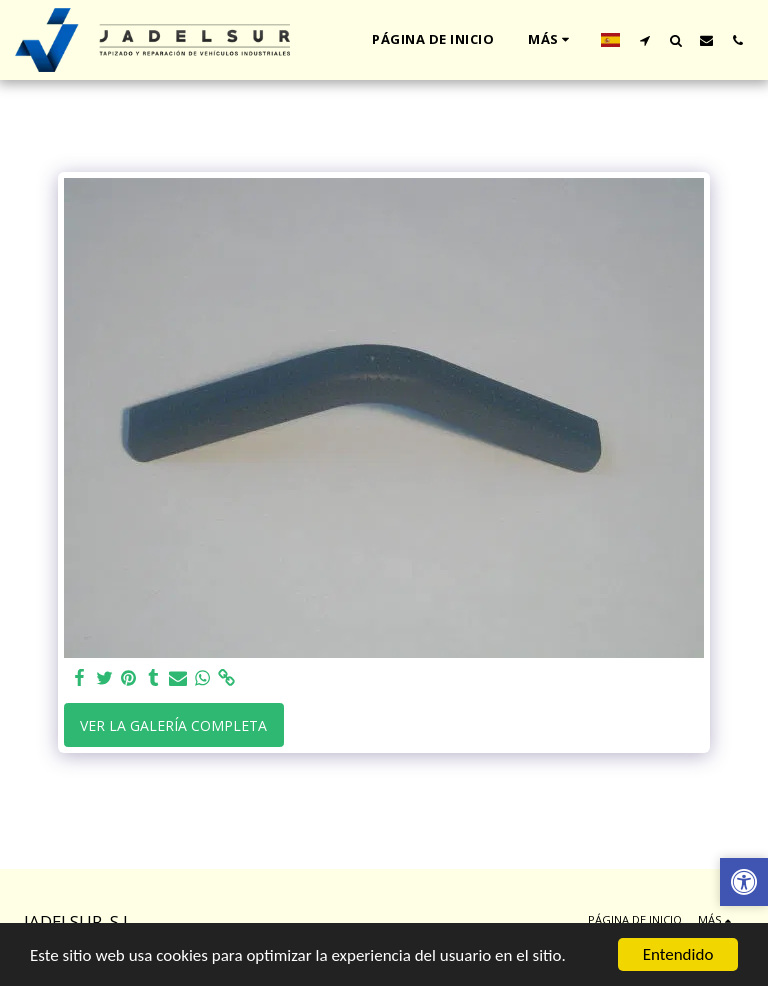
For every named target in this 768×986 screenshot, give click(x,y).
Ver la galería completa (173, 725)
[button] (644, 40)
